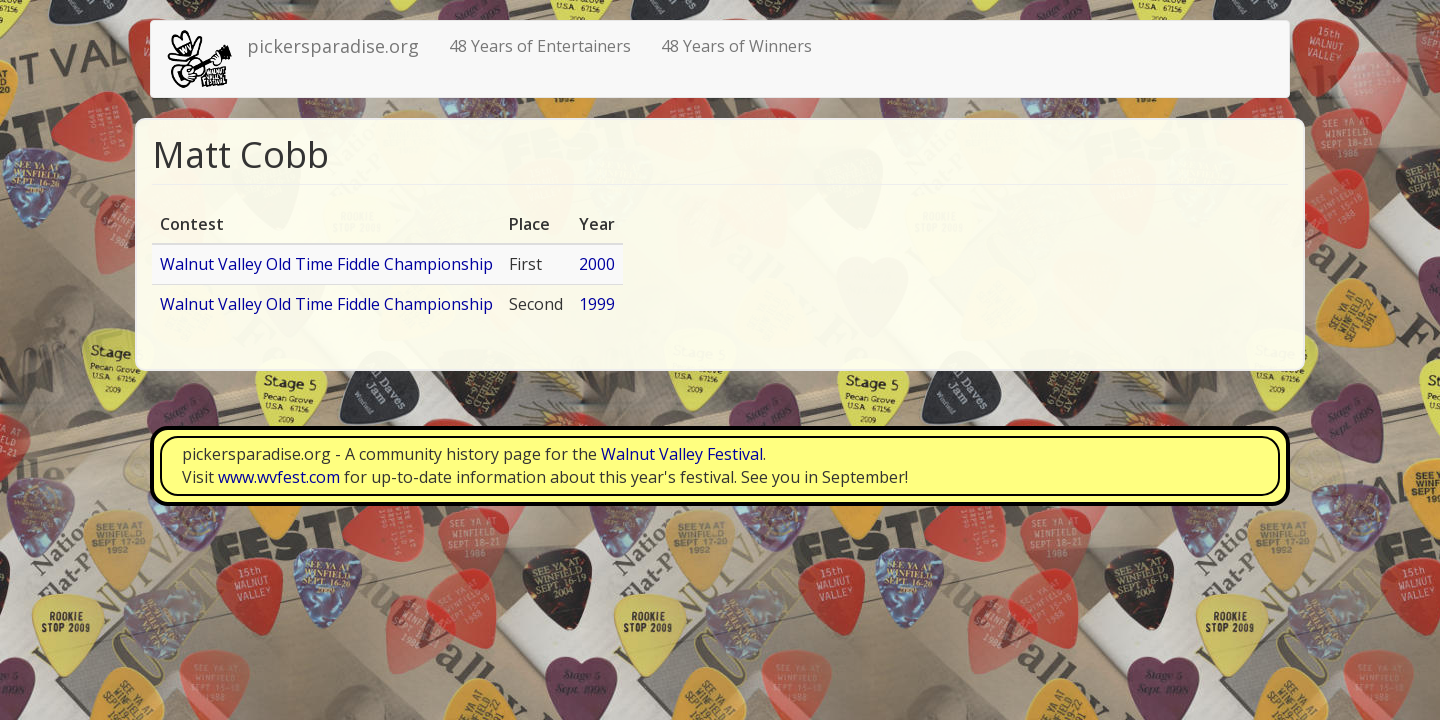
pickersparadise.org (333, 46)
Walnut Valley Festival (682, 454)
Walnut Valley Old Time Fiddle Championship (326, 264)
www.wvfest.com (279, 477)
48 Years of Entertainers (540, 46)
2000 (597, 264)
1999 (597, 304)
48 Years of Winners (736, 46)
